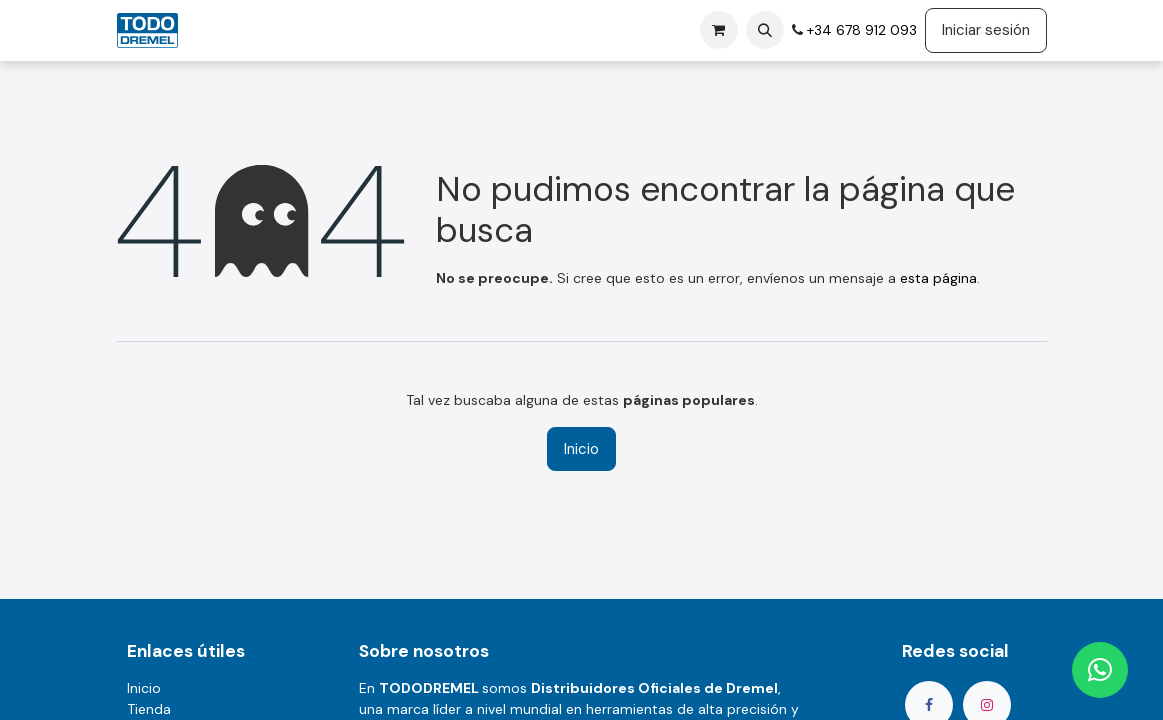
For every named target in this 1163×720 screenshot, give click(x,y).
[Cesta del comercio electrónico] (719, 30)
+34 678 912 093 (860, 30)
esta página (938, 278)
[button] (765, 30)
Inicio (581, 449)
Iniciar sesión (986, 30)
